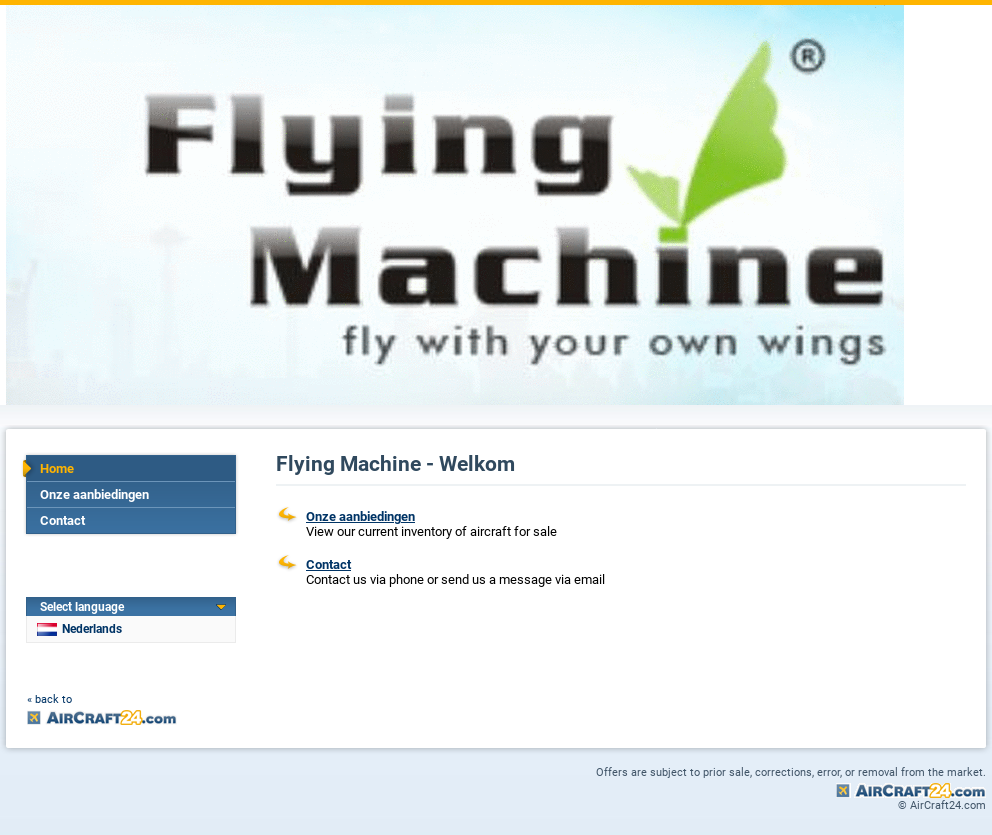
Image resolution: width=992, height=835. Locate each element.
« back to (49, 699)
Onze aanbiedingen (94, 494)
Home (57, 468)
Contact (62, 520)
